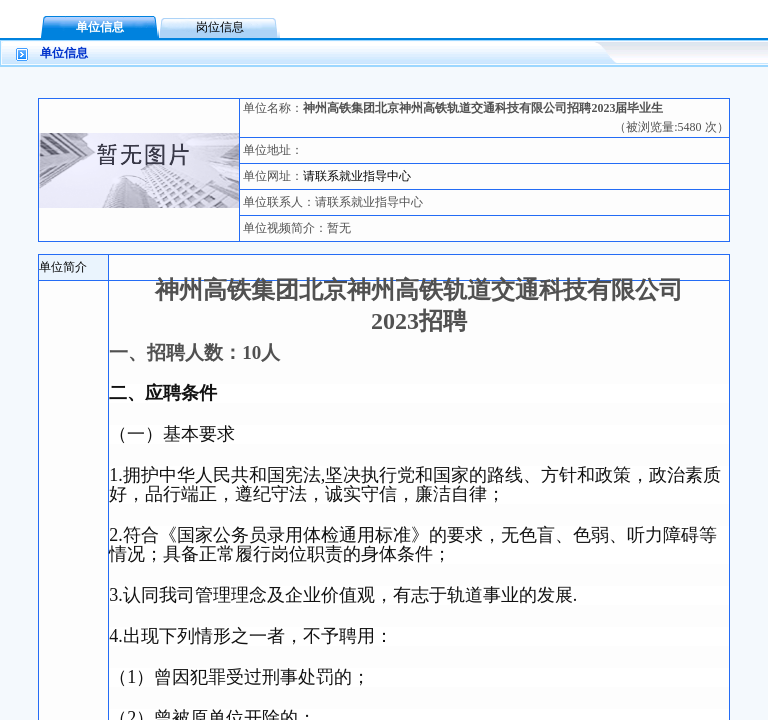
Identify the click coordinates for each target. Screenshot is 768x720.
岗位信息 (220, 27)
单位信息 (100, 27)
